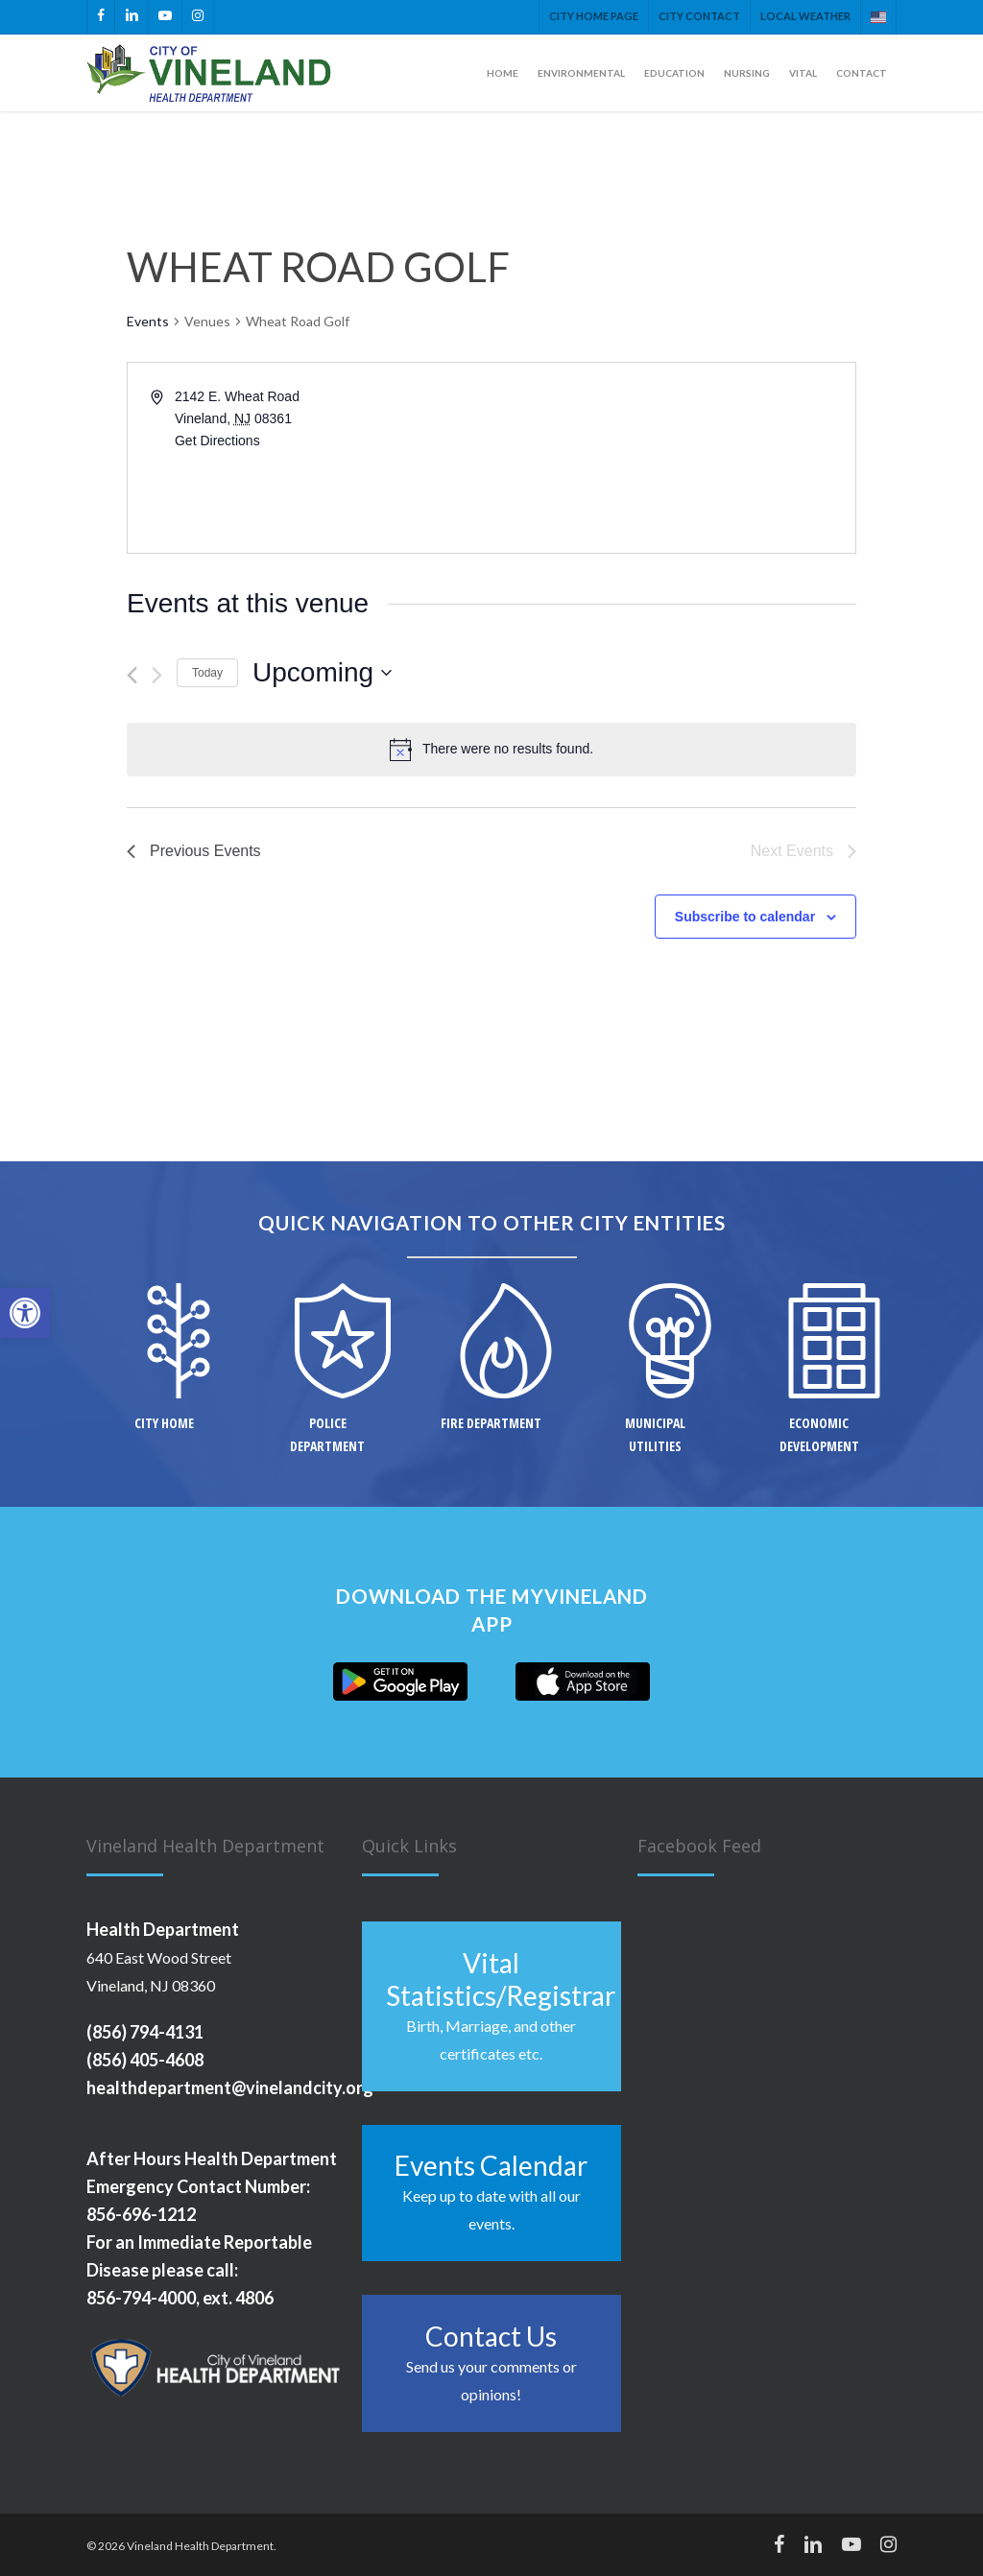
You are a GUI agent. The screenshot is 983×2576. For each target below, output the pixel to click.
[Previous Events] (132, 675)
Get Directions (217, 440)
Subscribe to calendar (745, 916)
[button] (25, 1313)
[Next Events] (157, 675)
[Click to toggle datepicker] (322, 673)
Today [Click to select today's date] (207, 673)
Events (148, 321)
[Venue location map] (672, 458)
